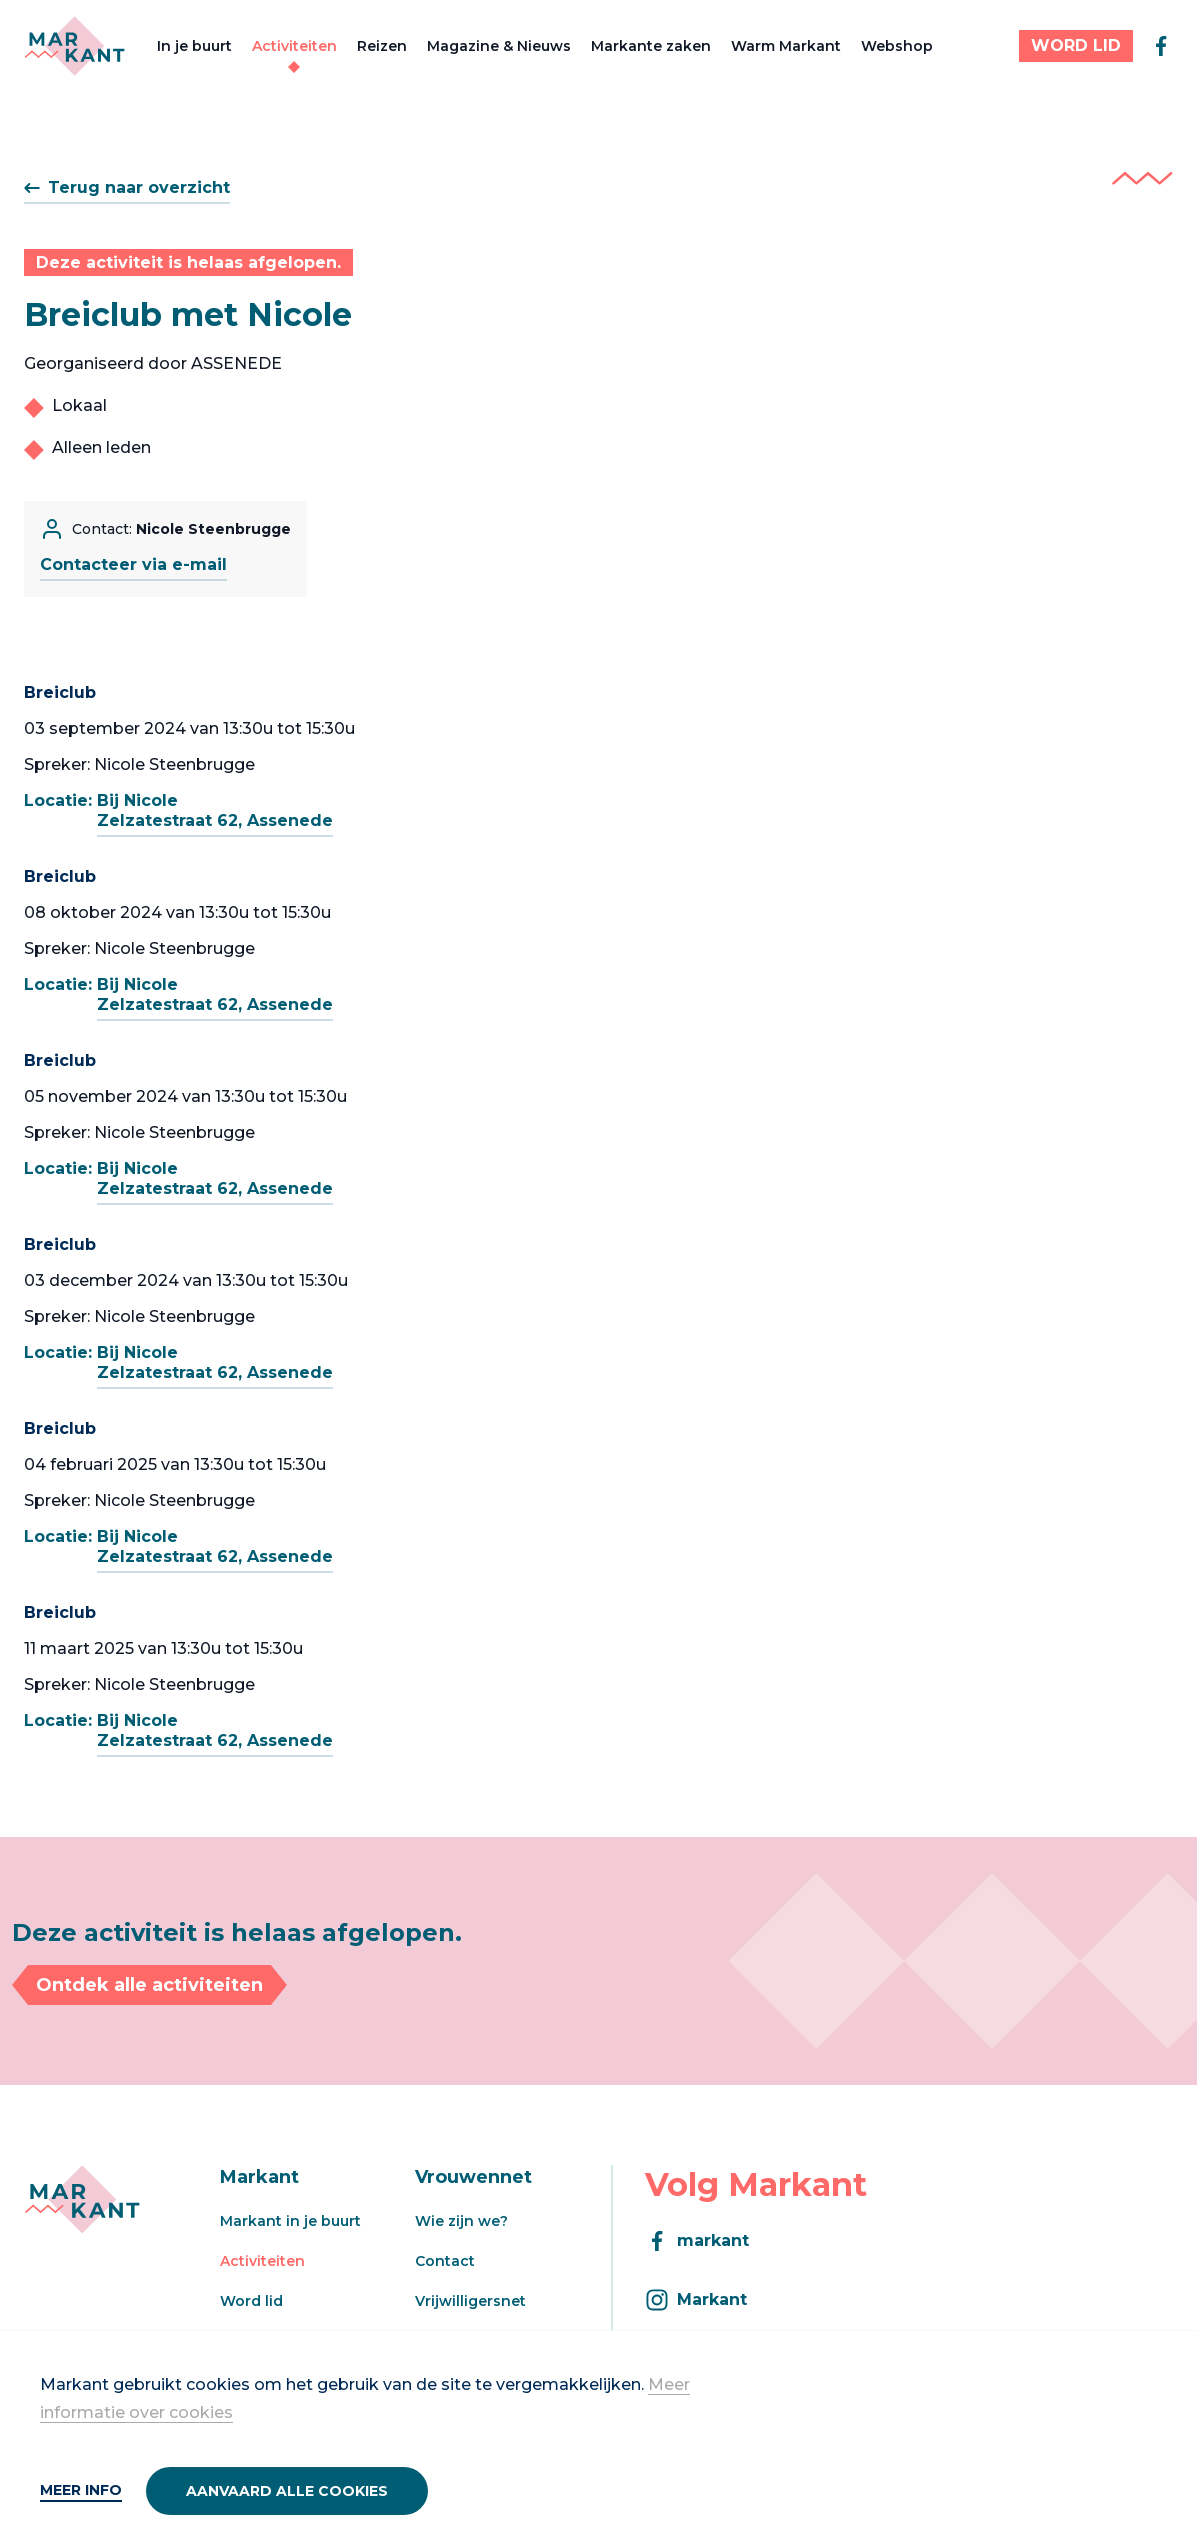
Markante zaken (651, 46)
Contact (445, 2261)
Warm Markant (786, 46)
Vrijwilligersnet (470, 2301)
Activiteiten (294, 46)
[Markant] (74, 46)
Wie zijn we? (461, 2221)
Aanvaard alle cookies (287, 2491)
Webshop (897, 46)
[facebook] (1161, 46)
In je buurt (194, 46)
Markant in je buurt (290, 2221)
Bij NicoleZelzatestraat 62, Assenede (215, 810)
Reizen (382, 46)
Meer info (81, 2490)
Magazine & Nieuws (499, 46)
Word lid (251, 2301)
